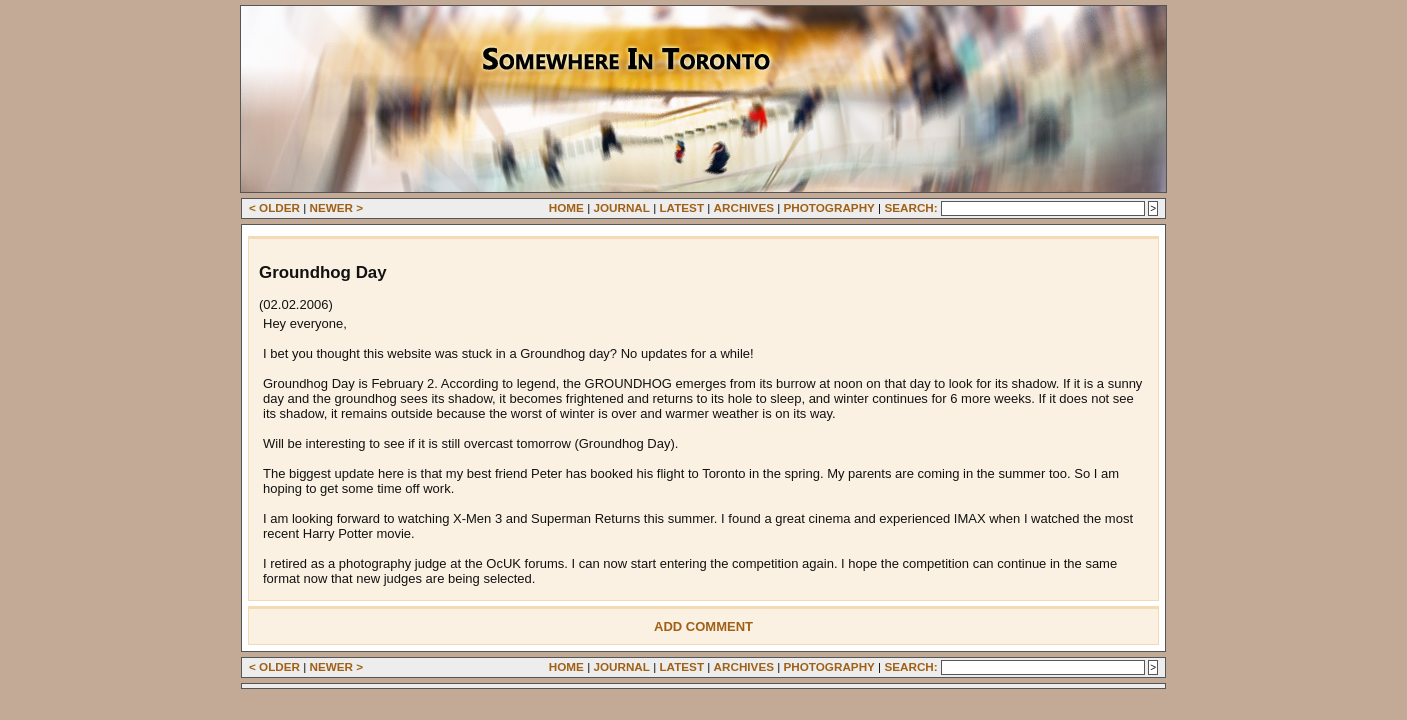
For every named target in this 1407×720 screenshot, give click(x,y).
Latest (681, 207)
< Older (274, 207)
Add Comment (703, 626)
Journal (621, 207)
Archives (744, 207)
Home (566, 207)
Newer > (337, 207)
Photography (829, 207)
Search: (910, 207)
